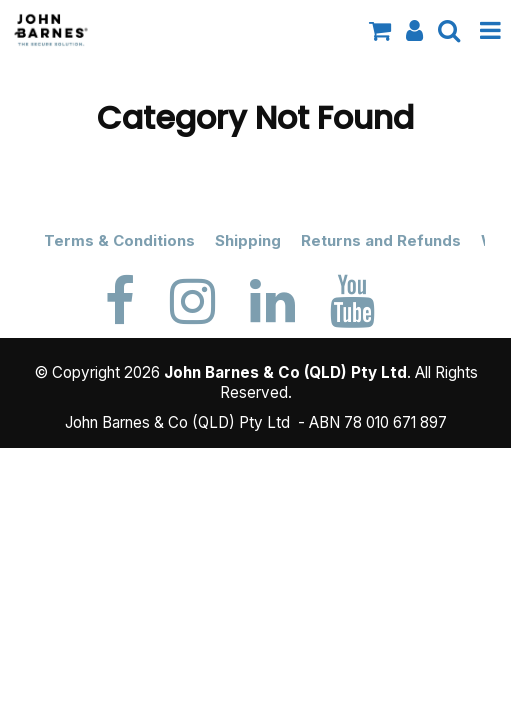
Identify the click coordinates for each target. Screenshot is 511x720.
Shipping (248, 240)
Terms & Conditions (119, 240)
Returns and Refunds (381, 240)
